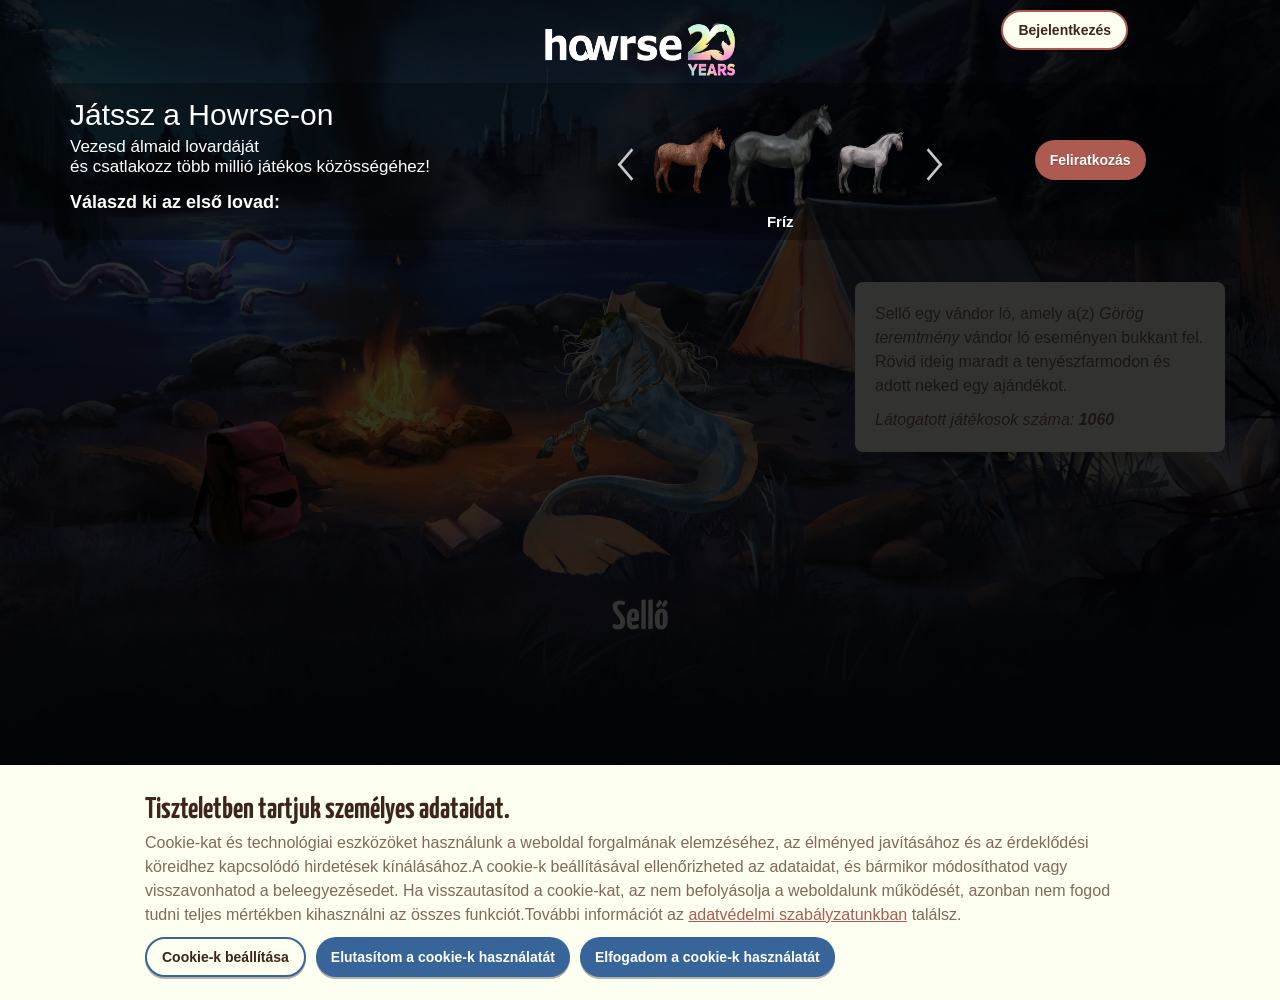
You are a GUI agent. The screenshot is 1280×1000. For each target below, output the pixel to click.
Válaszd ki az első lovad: (175, 202)
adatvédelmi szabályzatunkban (797, 914)
